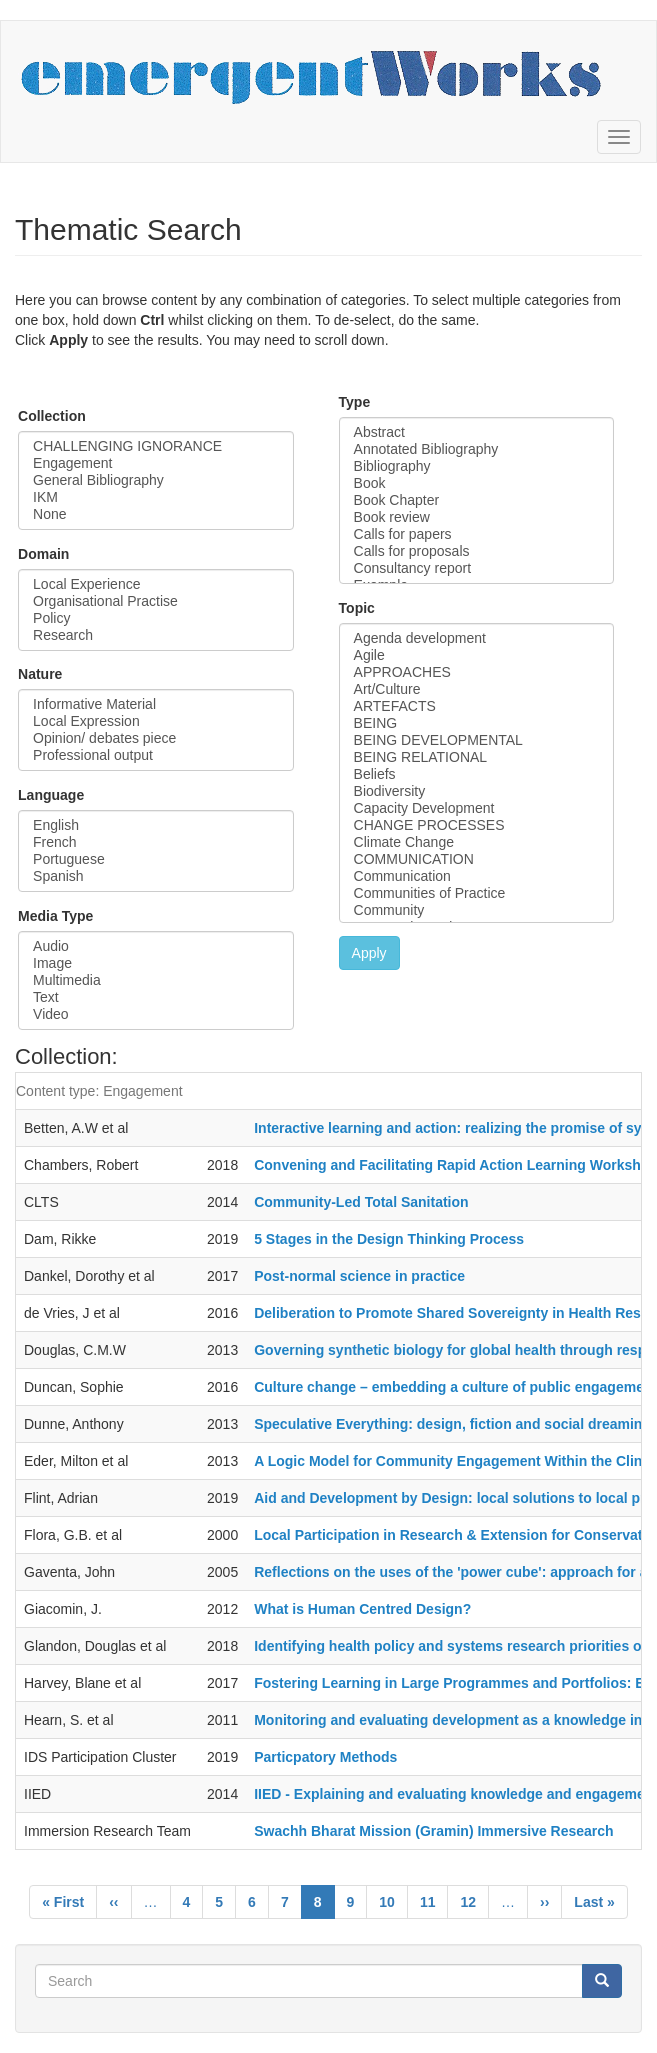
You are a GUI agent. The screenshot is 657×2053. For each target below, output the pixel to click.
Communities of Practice (477, 893)
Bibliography (477, 466)
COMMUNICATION (477, 859)
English (156, 825)
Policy (156, 618)
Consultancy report (477, 568)
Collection (52, 416)
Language (51, 795)
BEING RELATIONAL (477, 757)
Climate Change (477, 842)
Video (156, 1014)
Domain (43, 554)
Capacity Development (477, 808)
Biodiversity (477, 791)
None (156, 514)
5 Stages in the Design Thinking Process (389, 1239)
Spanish (156, 876)
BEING (477, 723)
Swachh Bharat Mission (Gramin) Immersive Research (433, 1831)
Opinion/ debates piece (156, 738)
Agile (477, 655)
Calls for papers (477, 534)
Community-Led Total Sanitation (361, 1202)
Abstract (477, 432)
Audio (156, 946)
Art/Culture (477, 689)
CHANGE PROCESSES (477, 825)
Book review (477, 517)
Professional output (156, 755)
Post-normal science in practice (359, 1276)
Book (477, 483)
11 (434, 1901)
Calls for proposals (477, 551)
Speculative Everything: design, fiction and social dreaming (452, 1424)
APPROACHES (477, 672)
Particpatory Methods (325, 1757)
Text (156, 997)
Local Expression (156, 721)
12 (474, 1901)
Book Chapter (477, 500)
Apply (369, 953)
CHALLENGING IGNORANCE (156, 446)
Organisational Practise (156, 601)
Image (156, 963)
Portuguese (156, 859)
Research (156, 635)
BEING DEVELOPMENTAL (477, 740)
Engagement (156, 463)
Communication (477, 876)
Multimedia (156, 980)
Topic (357, 608)
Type (355, 402)
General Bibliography (156, 480)
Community (477, 910)
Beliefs (477, 774)
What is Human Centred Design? (362, 1609)
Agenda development (477, 638)
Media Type (55, 916)
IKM (156, 497)
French (156, 842)
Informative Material (156, 704)
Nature (40, 674)
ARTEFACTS (477, 706)
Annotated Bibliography (477, 449)
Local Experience (156, 584)
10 (393, 1901)
